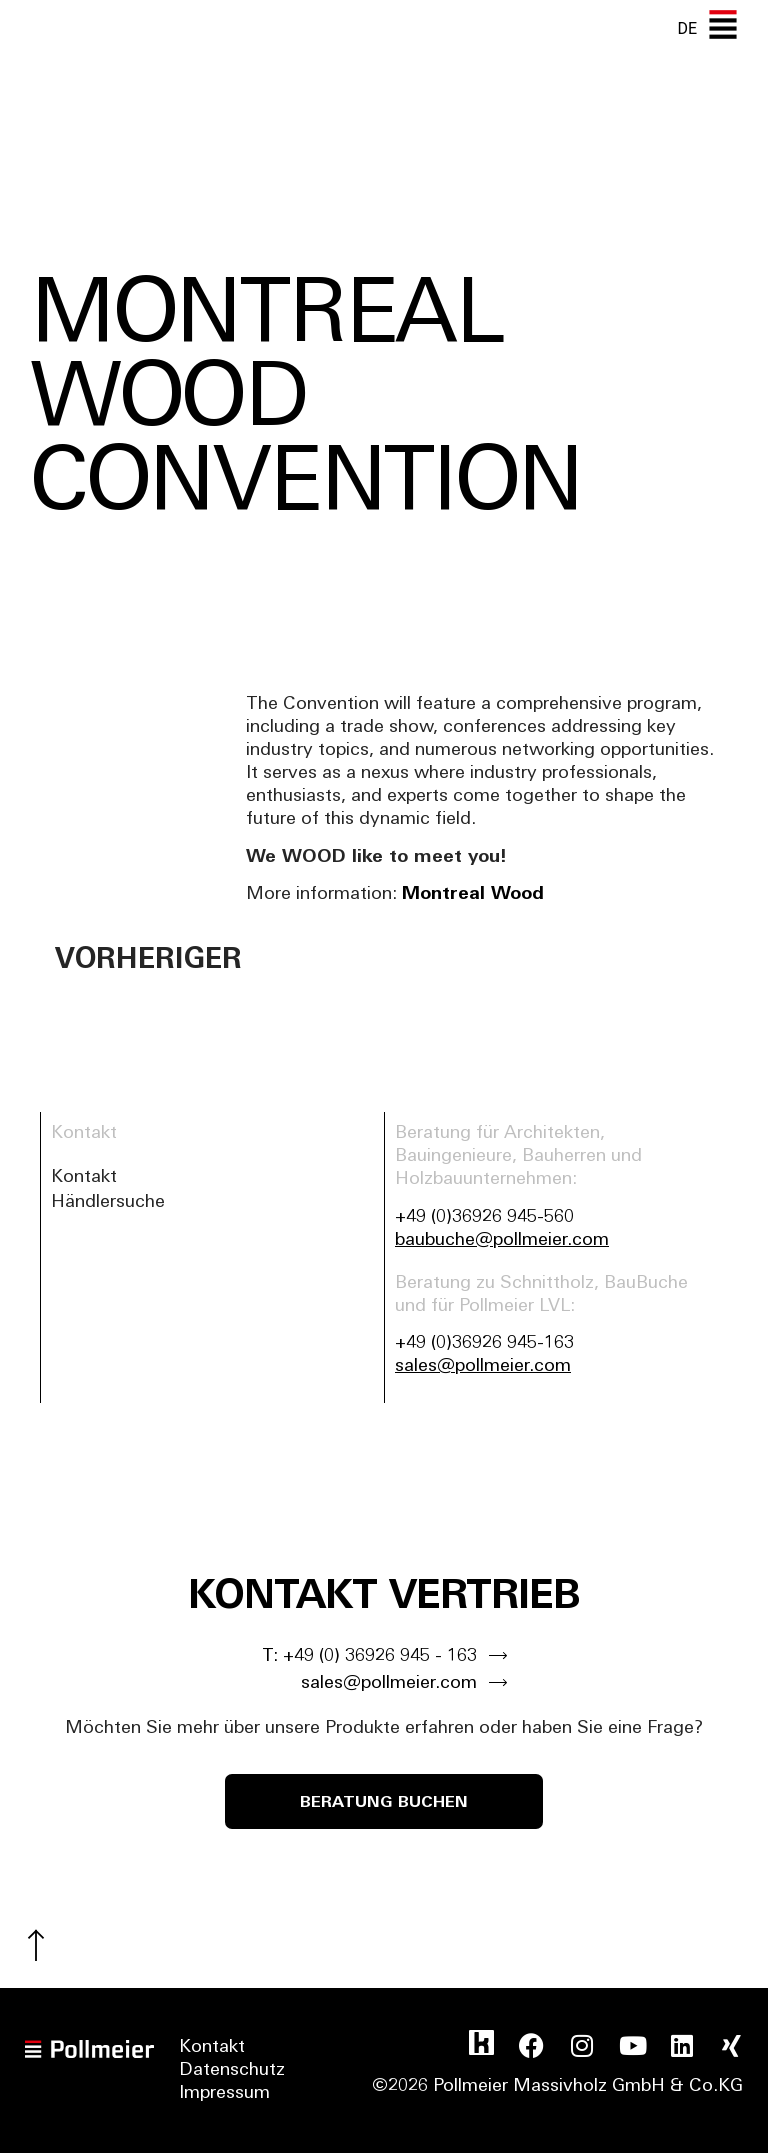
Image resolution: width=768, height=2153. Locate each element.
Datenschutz (232, 2070)
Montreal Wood (473, 894)
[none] (687, 28)
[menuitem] (687, 28)
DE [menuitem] (687, 28)
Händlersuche (108, 1202)
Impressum (224, 2093)
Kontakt (84, 1177)
